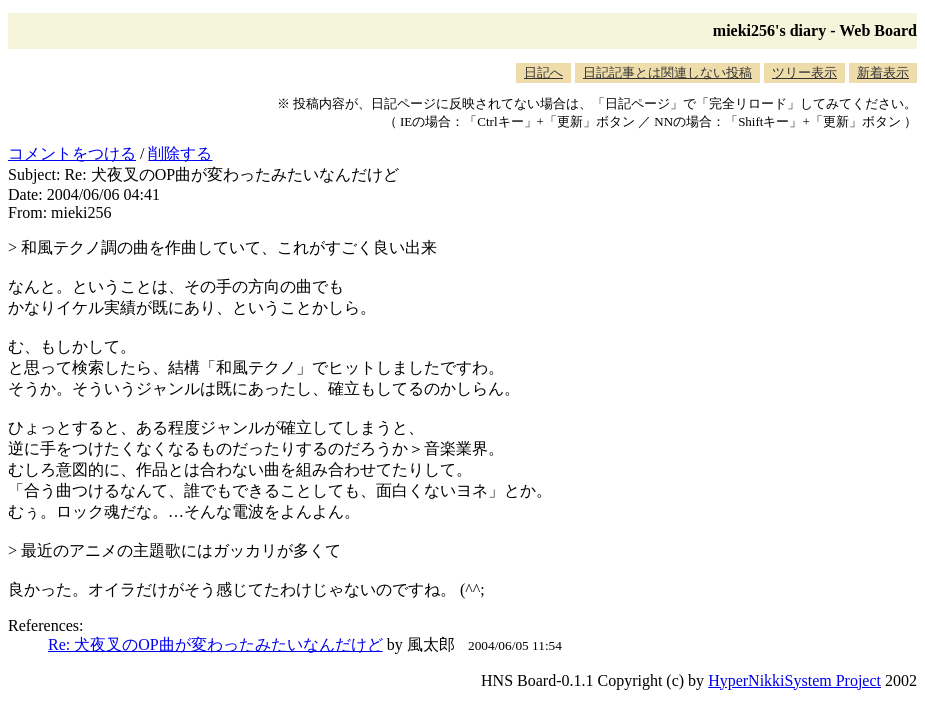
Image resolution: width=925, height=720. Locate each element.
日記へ (543, 72)
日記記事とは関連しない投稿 (667, 72)
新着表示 (883, 72)
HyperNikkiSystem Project (794, 680)
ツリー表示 (804, 72)
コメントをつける (72, 153)
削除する (180, 153)
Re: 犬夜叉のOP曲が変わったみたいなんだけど (215, 644)
